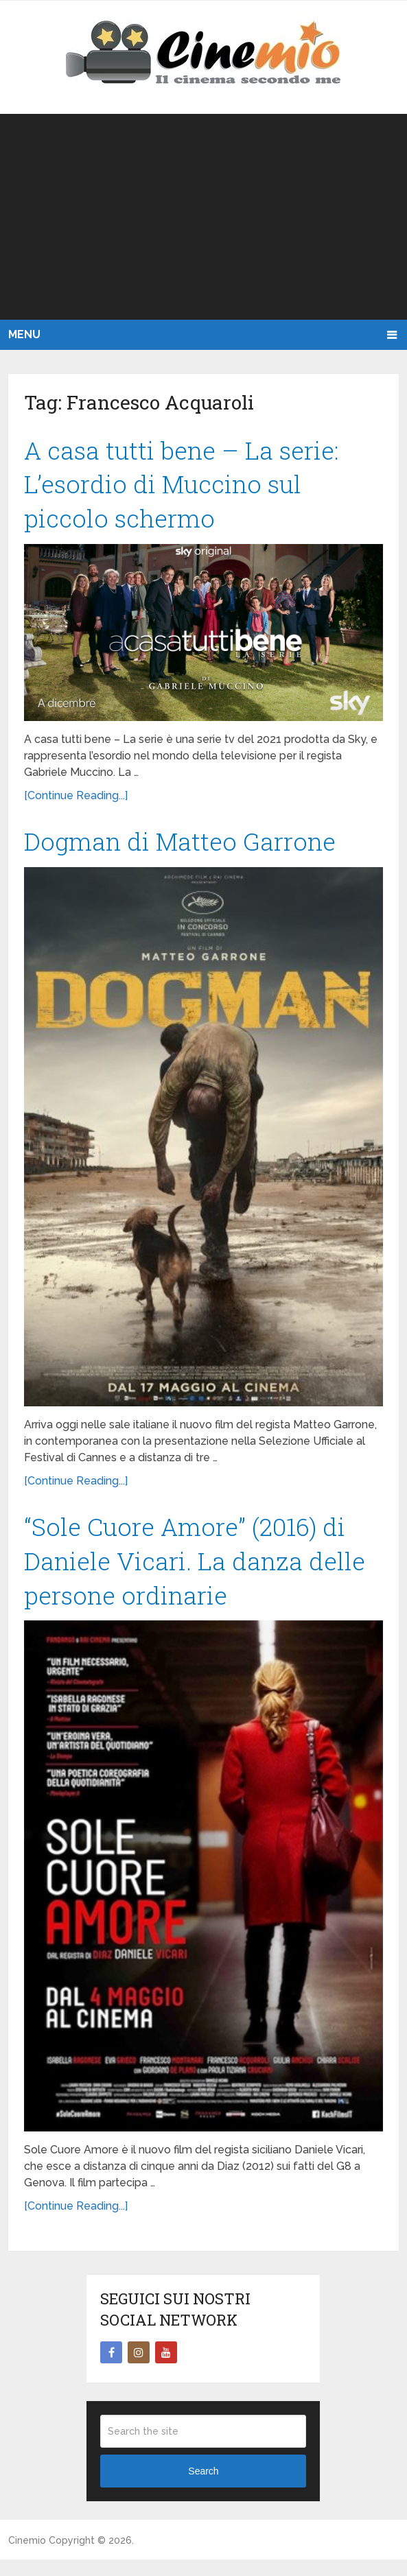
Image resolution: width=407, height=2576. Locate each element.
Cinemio (27, 2556)
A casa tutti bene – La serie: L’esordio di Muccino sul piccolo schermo (188, 487)
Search (203, 2487)
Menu (24, 334)
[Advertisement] (203, 217)
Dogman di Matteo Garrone (189, 849)
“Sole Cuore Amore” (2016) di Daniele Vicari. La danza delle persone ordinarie (203, 1573)
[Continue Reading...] (76, 802)
